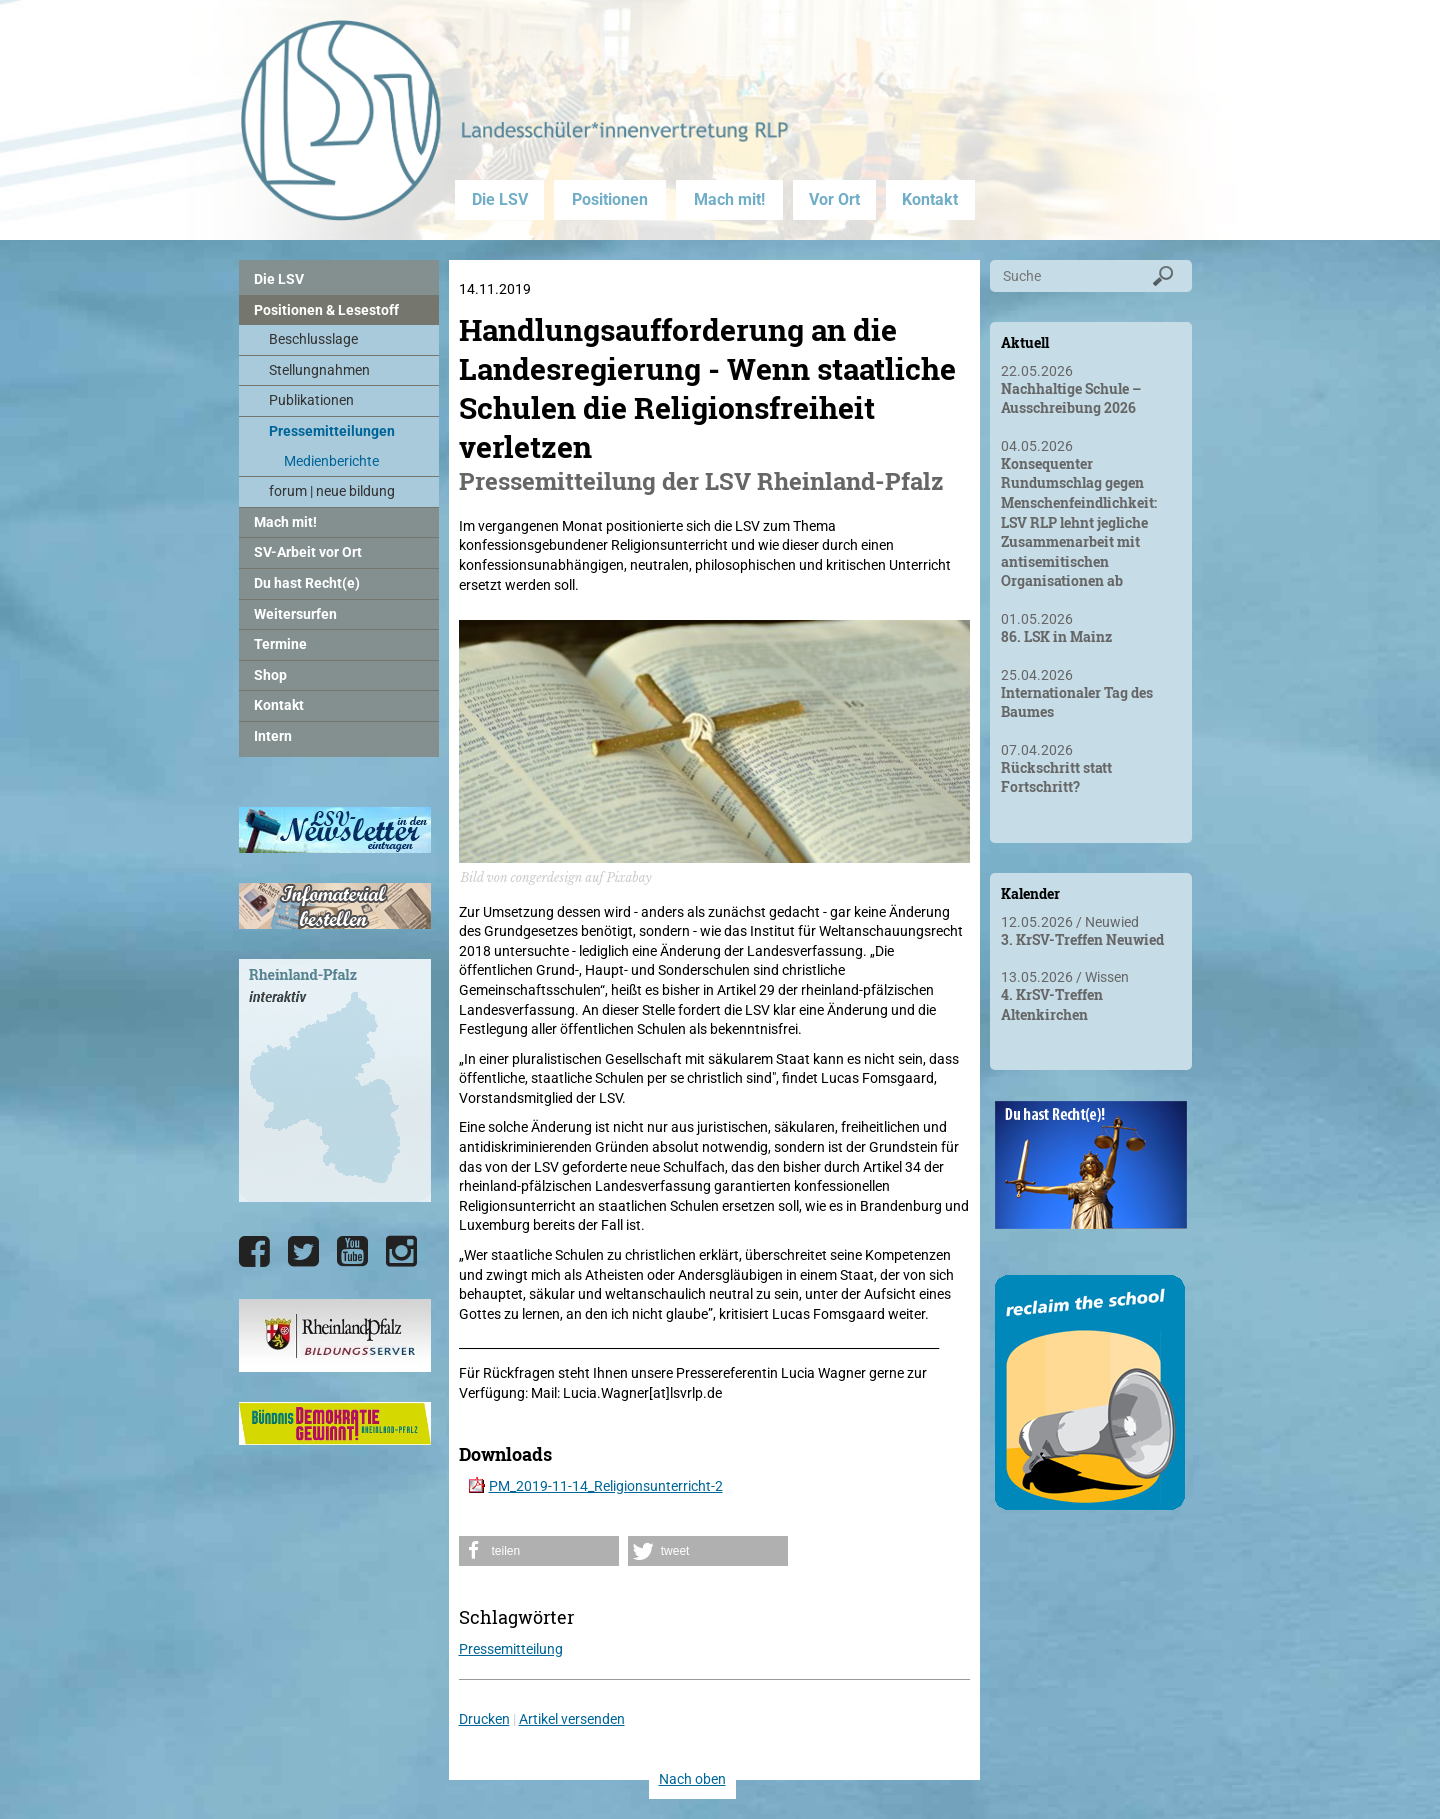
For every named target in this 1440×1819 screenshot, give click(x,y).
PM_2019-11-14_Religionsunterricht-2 (606, 1486)
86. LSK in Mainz (1056, 636)
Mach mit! (729, 199)
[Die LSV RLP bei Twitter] (303, 1252)
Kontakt (930, 199)
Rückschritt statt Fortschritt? (1056, 777)
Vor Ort (834, 199)
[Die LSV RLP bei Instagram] (401, 1252)
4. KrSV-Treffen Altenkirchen (1052, 1004)
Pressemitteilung (511, 1649)
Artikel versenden (572, 1719)
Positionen (610, 199)
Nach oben (692, 1779)
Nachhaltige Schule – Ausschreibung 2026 (1071, 398)
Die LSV (500, 199)
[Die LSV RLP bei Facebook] (254, 1252)
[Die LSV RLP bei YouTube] (352, 1252)
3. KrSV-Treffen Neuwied (1082, 939)
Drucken (484, 1719)
